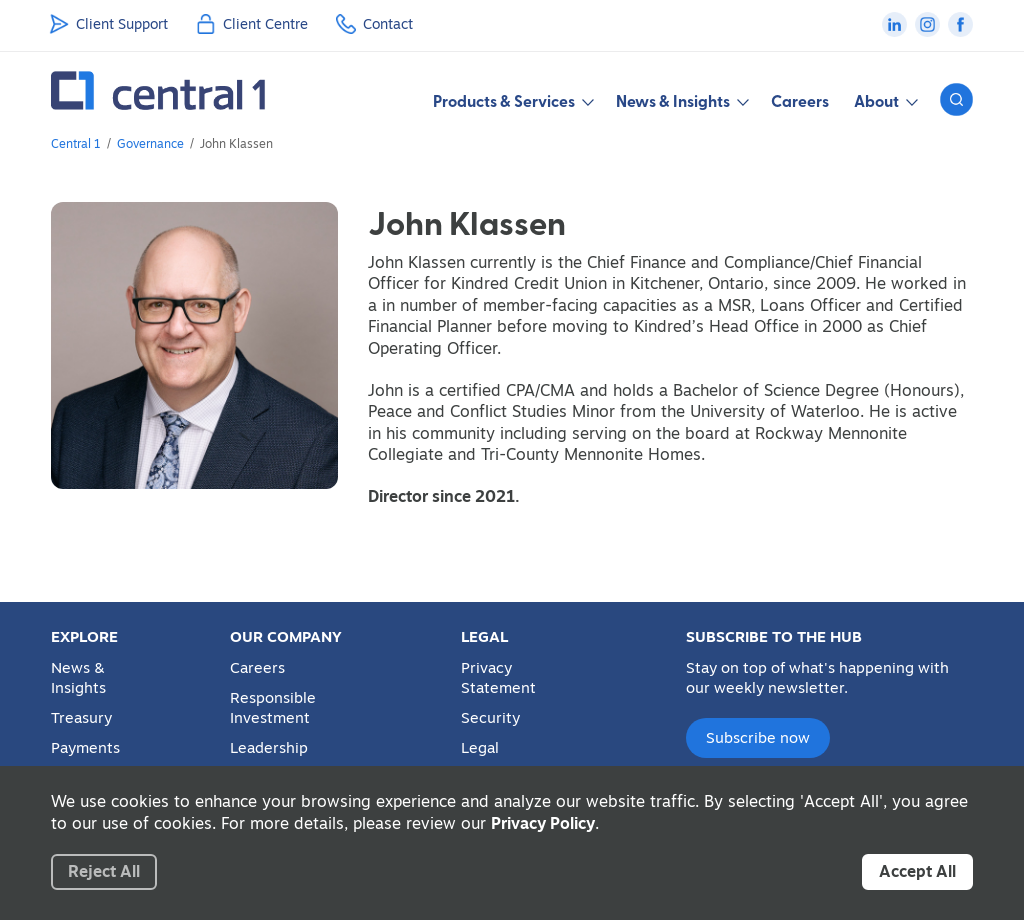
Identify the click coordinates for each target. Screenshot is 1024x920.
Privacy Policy (543, 823)
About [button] (884, 100)
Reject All (104, 871)
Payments (85, 748)
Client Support (122, 24)
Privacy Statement (498, 678)
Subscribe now (758, 737)
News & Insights (78, 678)
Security (490, 718)
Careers (800, 100)
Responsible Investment (273, 708)
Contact (388, 24)
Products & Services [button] (512, 100)
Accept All (917, 871)
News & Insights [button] (681, 100)
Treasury (81, 718)
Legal (480, 748)
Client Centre (265, 24)
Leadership (269, 748)
